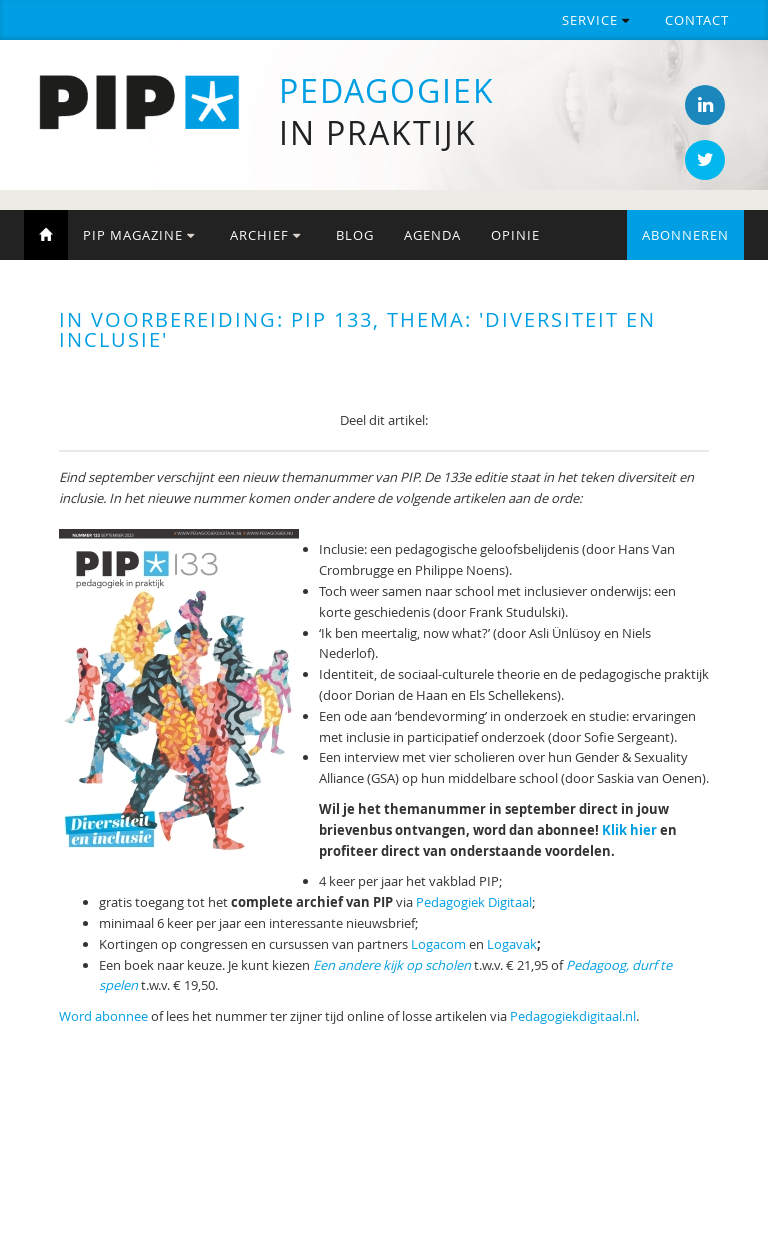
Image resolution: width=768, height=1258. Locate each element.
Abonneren (685, 235)
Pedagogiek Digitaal (474, 902)
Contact (697, 20)
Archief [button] (265, 235)
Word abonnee (103, 1016)
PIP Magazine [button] (139, 235)
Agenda (432, 235)
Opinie (515, 235)
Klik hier (629, 830)
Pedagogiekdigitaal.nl (573, 1016)
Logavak (512, 944)
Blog (355, 235)
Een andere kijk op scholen (392, 965)
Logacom (438, 944)
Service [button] (596, 20)
